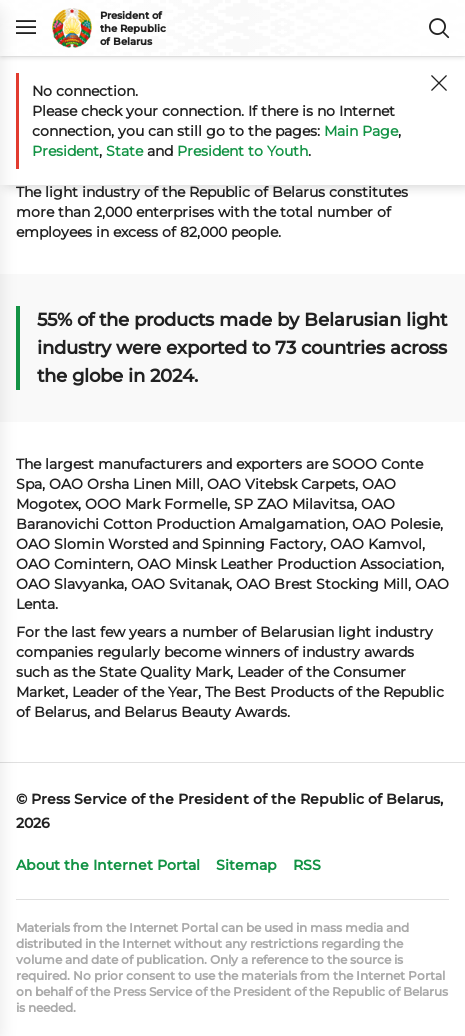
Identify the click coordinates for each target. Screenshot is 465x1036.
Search (439, 28)
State (124, 151)
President (65, 151)
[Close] (439, 83)
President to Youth (242, 151)
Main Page (361, 131)
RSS (307, 865)
